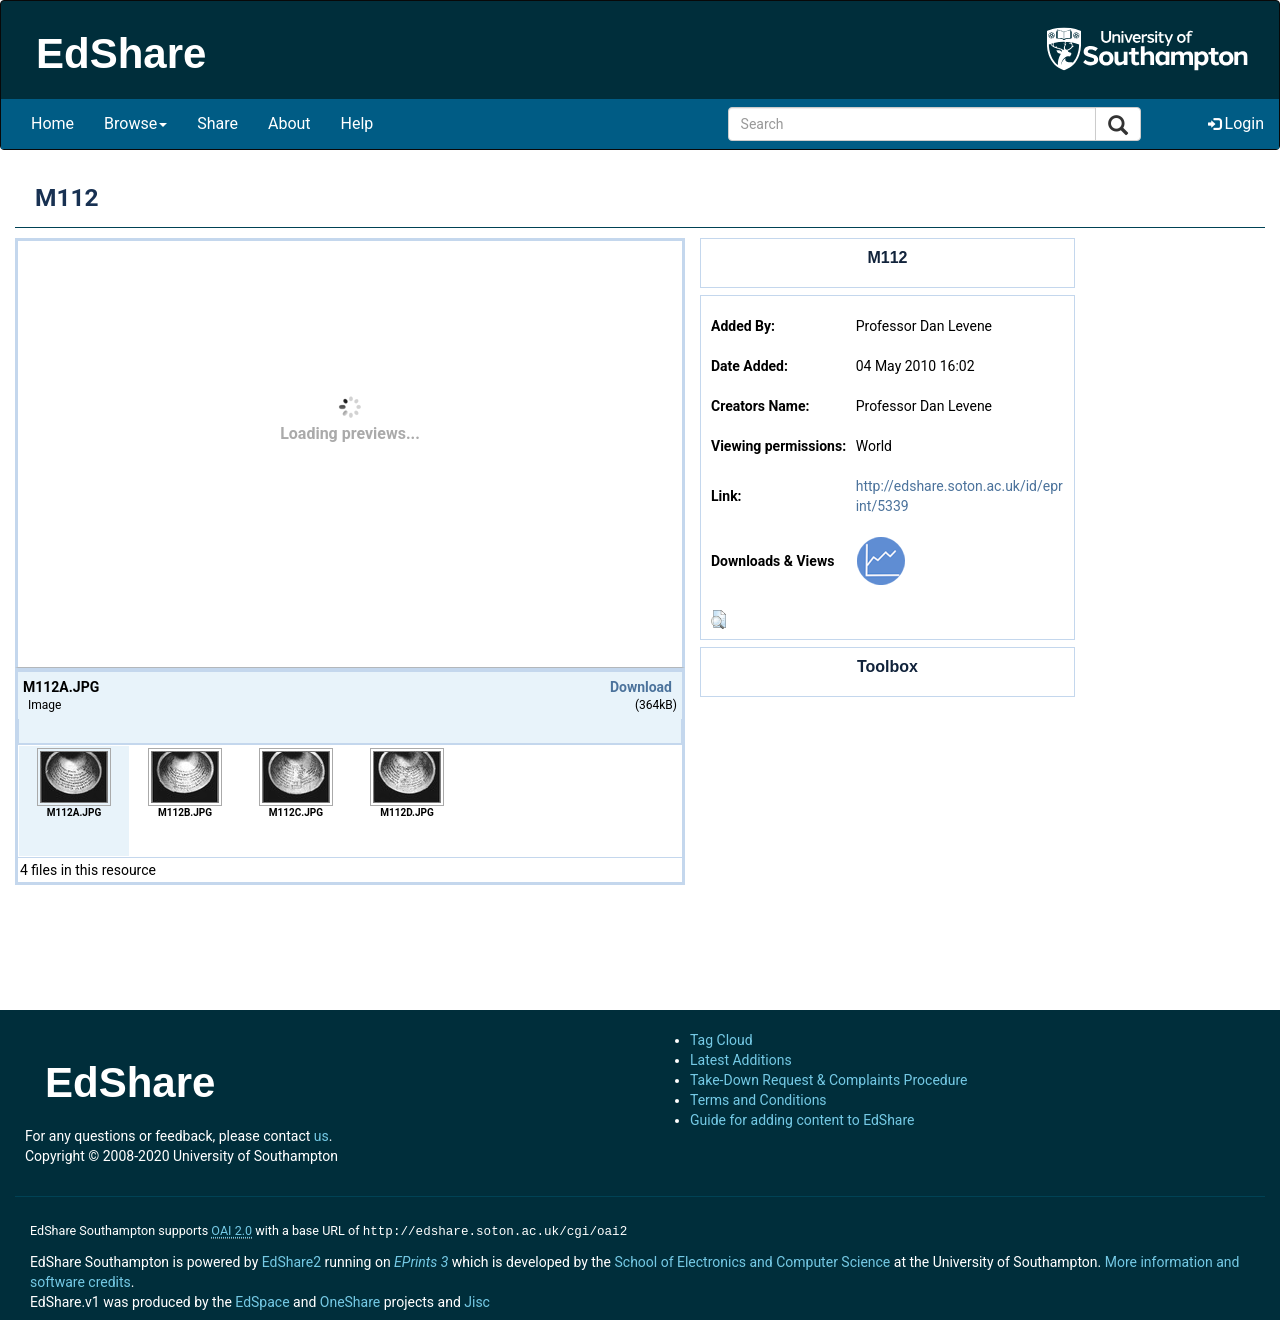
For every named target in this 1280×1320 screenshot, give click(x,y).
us (321, 1136)
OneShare (350, 1300)
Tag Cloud (721, 1040)
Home (52, 123)
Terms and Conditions (758, 1100)
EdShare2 (291, 1260)
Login (1236, 123)
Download (641, 687)
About (289, 123)
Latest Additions (741, 1060)
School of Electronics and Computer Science (752, 1260)
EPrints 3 (421, 1260)
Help (357, 123)
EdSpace (262, 1300)
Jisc (477, 1300)
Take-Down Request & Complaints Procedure (828, 1080)
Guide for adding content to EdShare (802, 1120)
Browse (135, 123)
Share (217, 123)
